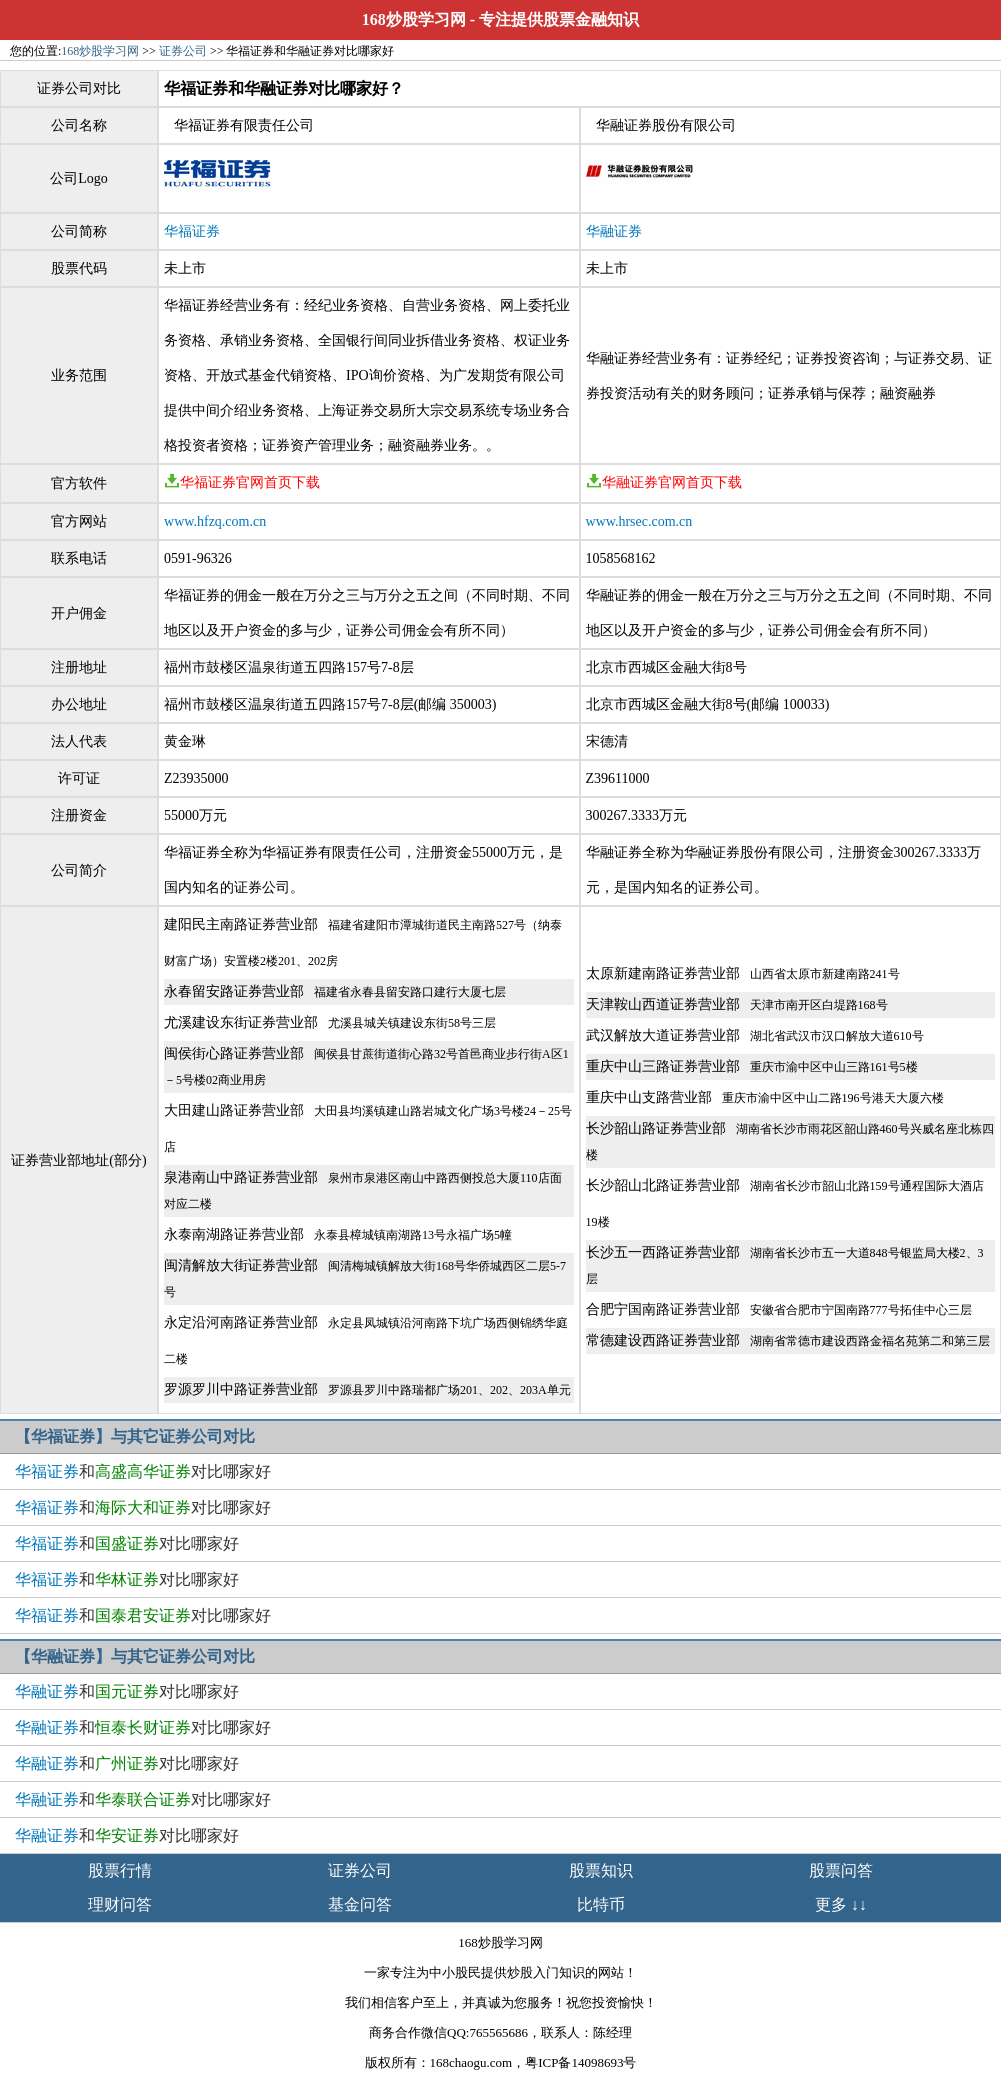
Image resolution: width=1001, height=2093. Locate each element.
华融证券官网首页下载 (664, 482)
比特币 (601, 1904)
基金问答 (360, 1904)
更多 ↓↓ (841, 1904)
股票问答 (841, 1870)
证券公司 (183, 51)
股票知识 (601, 1870)
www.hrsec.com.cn (639, 521)
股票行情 (120, 1870)
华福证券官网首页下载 (242, 482)
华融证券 (614, 231)
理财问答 (120, 1904)
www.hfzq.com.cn (215, 521)
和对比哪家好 (143, 1471)
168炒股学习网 (414, 19)
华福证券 (192, 231)
